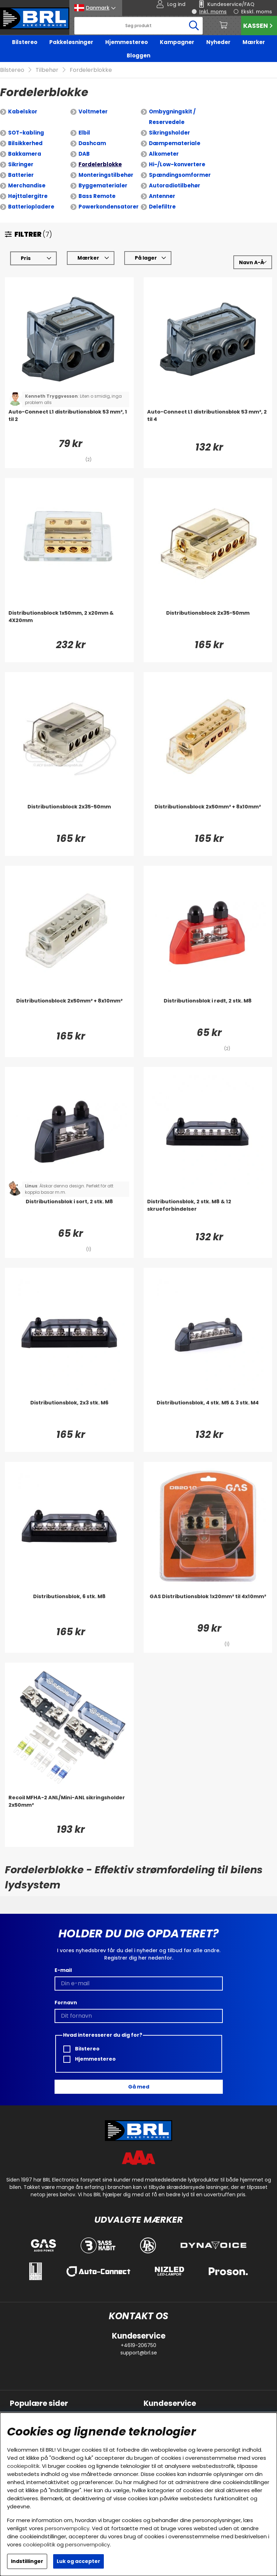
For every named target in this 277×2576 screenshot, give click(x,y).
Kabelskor (22, 111)
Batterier (21, 175)
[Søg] (138, 26)
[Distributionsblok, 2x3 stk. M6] (69, 1413)
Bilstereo (24, 42)
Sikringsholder (169, 132)
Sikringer (20, 164)
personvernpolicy (67, 2528)
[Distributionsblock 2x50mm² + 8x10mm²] (208, 817)
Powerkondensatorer (108, 206)
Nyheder (218, 42)
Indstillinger (27, 2561)
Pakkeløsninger (71, 42)
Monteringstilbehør (105, 175)
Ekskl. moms (256, 11)
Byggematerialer (102, 185)
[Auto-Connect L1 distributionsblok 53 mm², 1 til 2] (69, 422)
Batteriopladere (31, 206)
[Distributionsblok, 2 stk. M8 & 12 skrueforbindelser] (208, 1212)
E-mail (63, 1970)
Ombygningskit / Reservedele (172, 117)
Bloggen (138, 55)
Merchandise (26, 185)
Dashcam (92, 143)
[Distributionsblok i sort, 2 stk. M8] (69, 1212)
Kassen (259, 25)
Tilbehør (47, 70)
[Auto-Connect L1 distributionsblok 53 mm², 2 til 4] (208, 422)
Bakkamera (24, 153)
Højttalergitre (28, 196)
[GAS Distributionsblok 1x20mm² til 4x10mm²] (208, 1607)
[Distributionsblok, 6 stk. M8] (69, 1607)
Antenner (162, 196)
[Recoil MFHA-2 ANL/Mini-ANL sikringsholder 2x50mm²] (69, 1808)
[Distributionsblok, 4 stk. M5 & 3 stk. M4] (208, 1413)
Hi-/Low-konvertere (177, 164)
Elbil (84, 132)
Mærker (254, 42)
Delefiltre (162, 206)
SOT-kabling (26, 132)
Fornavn (66, 2002)
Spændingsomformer (180, 175)
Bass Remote (96, 196)
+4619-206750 (138, 2345)
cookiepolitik (23, 2466)
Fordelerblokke (91, 70)
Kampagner (177, 42)
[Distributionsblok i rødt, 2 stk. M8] (208, 1011)
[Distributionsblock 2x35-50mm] (208, 623)
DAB (84, 153)
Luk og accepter (78, 2561)
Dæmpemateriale (174, 143)
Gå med (138, 2086)
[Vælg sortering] (252, 262)
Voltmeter (93, 111)
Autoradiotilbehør (174, 185)
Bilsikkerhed (25, 143)
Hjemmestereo (126, 42)
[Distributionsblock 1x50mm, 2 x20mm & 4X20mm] (69, 623)
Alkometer (164, 153)
